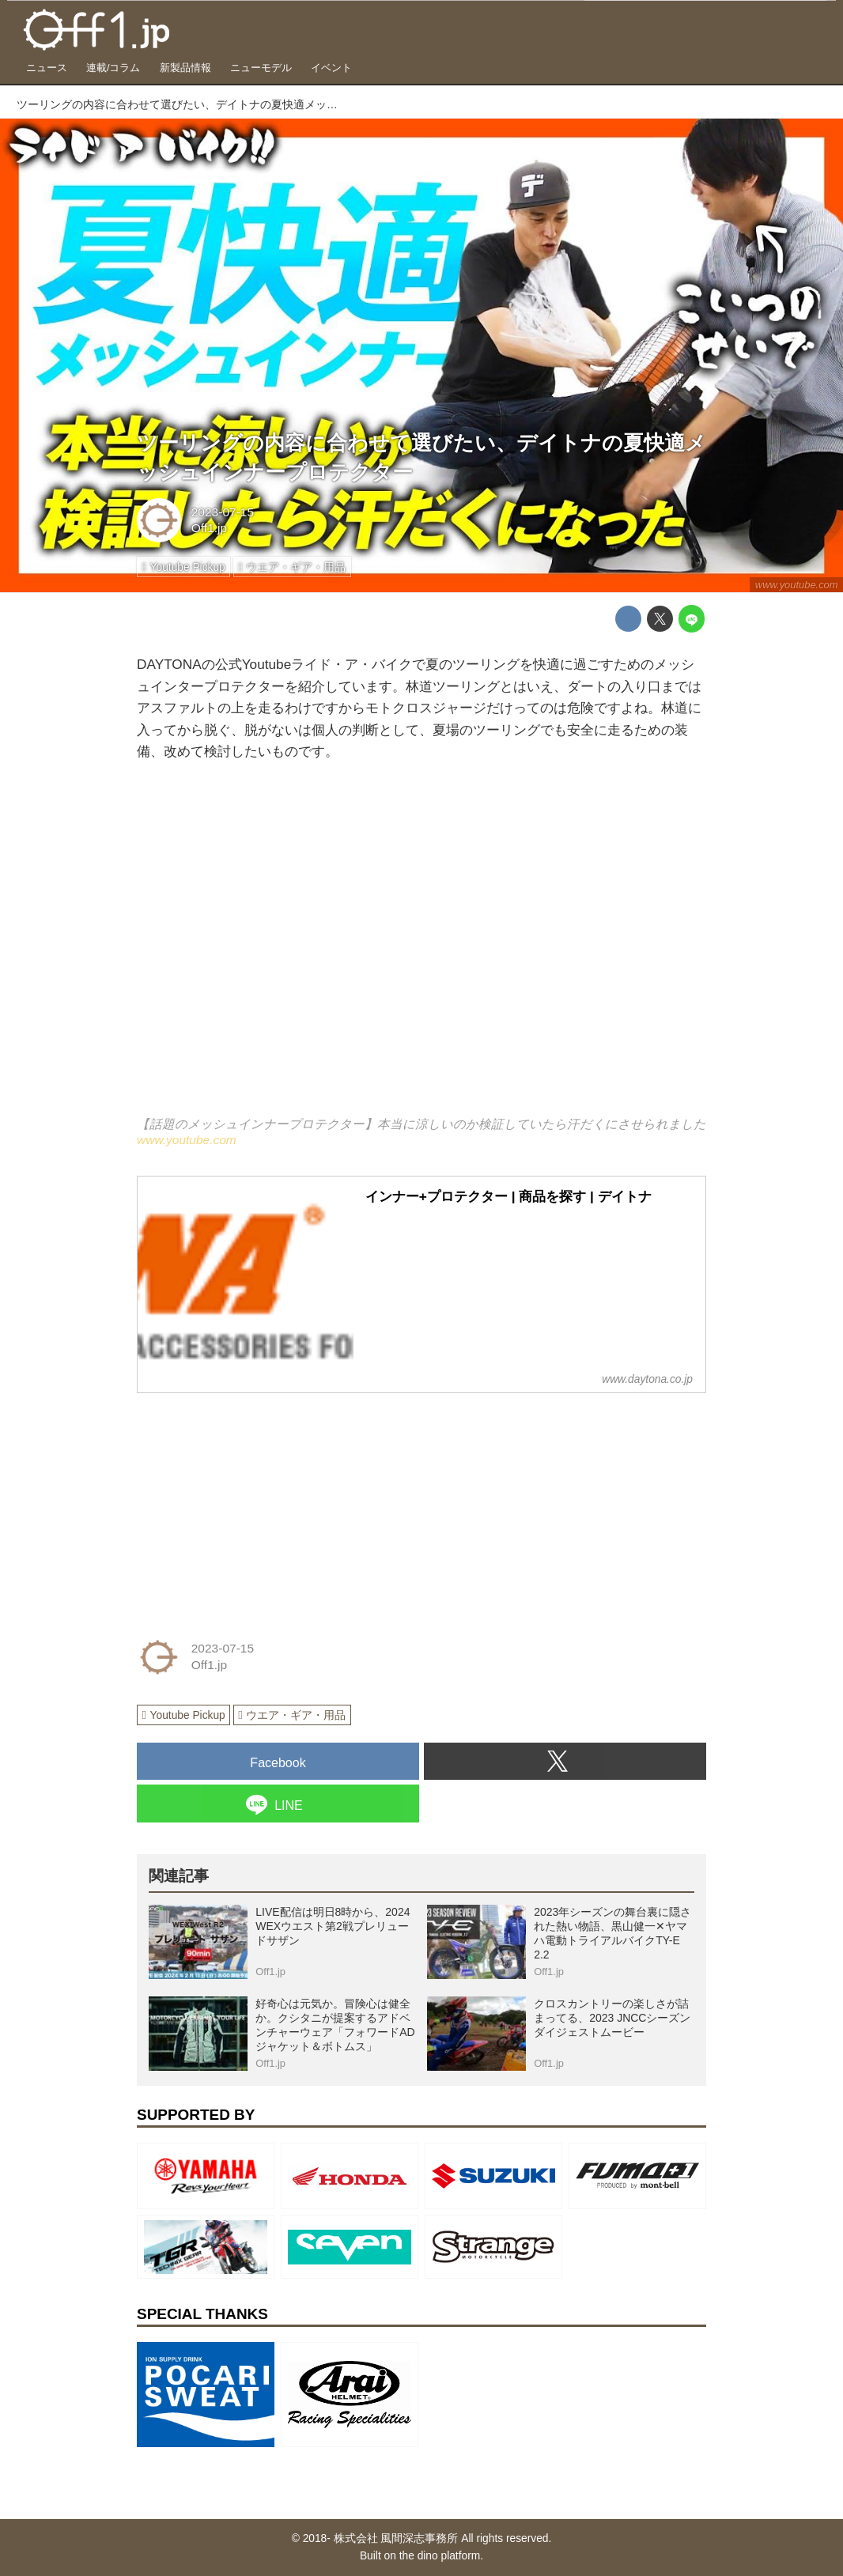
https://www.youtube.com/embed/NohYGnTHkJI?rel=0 (421, 950)
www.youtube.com (796, 585)
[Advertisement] (255, 1505)
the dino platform (440, 2556)
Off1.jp (209, 527)
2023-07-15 (222, 512)
